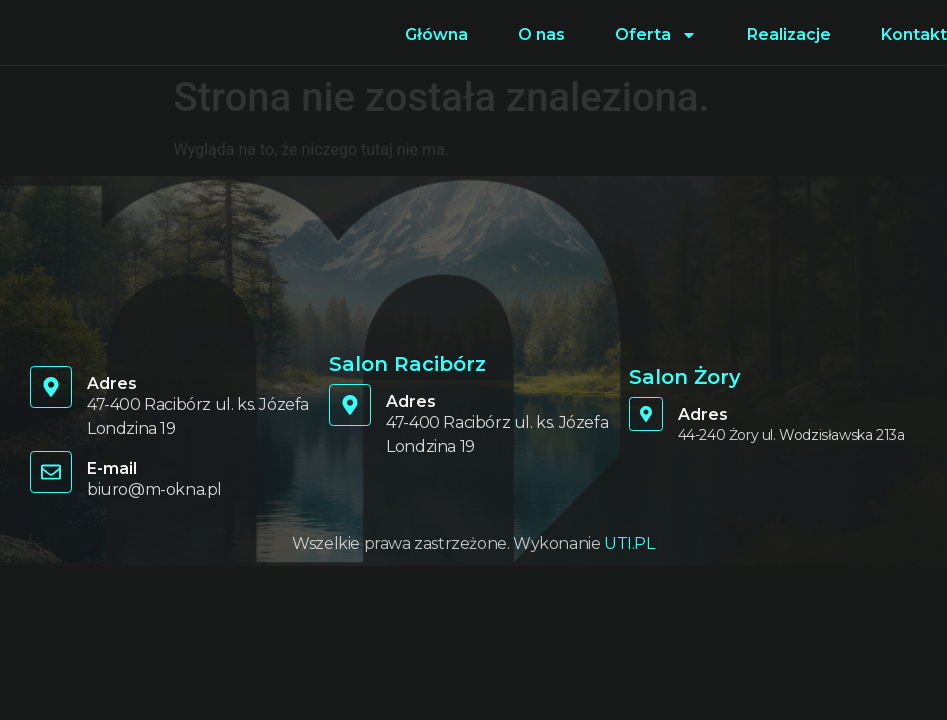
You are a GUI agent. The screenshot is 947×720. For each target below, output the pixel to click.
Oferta (656, 35)
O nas (541, 34)
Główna (436, 34)
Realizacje (789, 34)
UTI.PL (629, 543)
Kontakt (914, 34)
